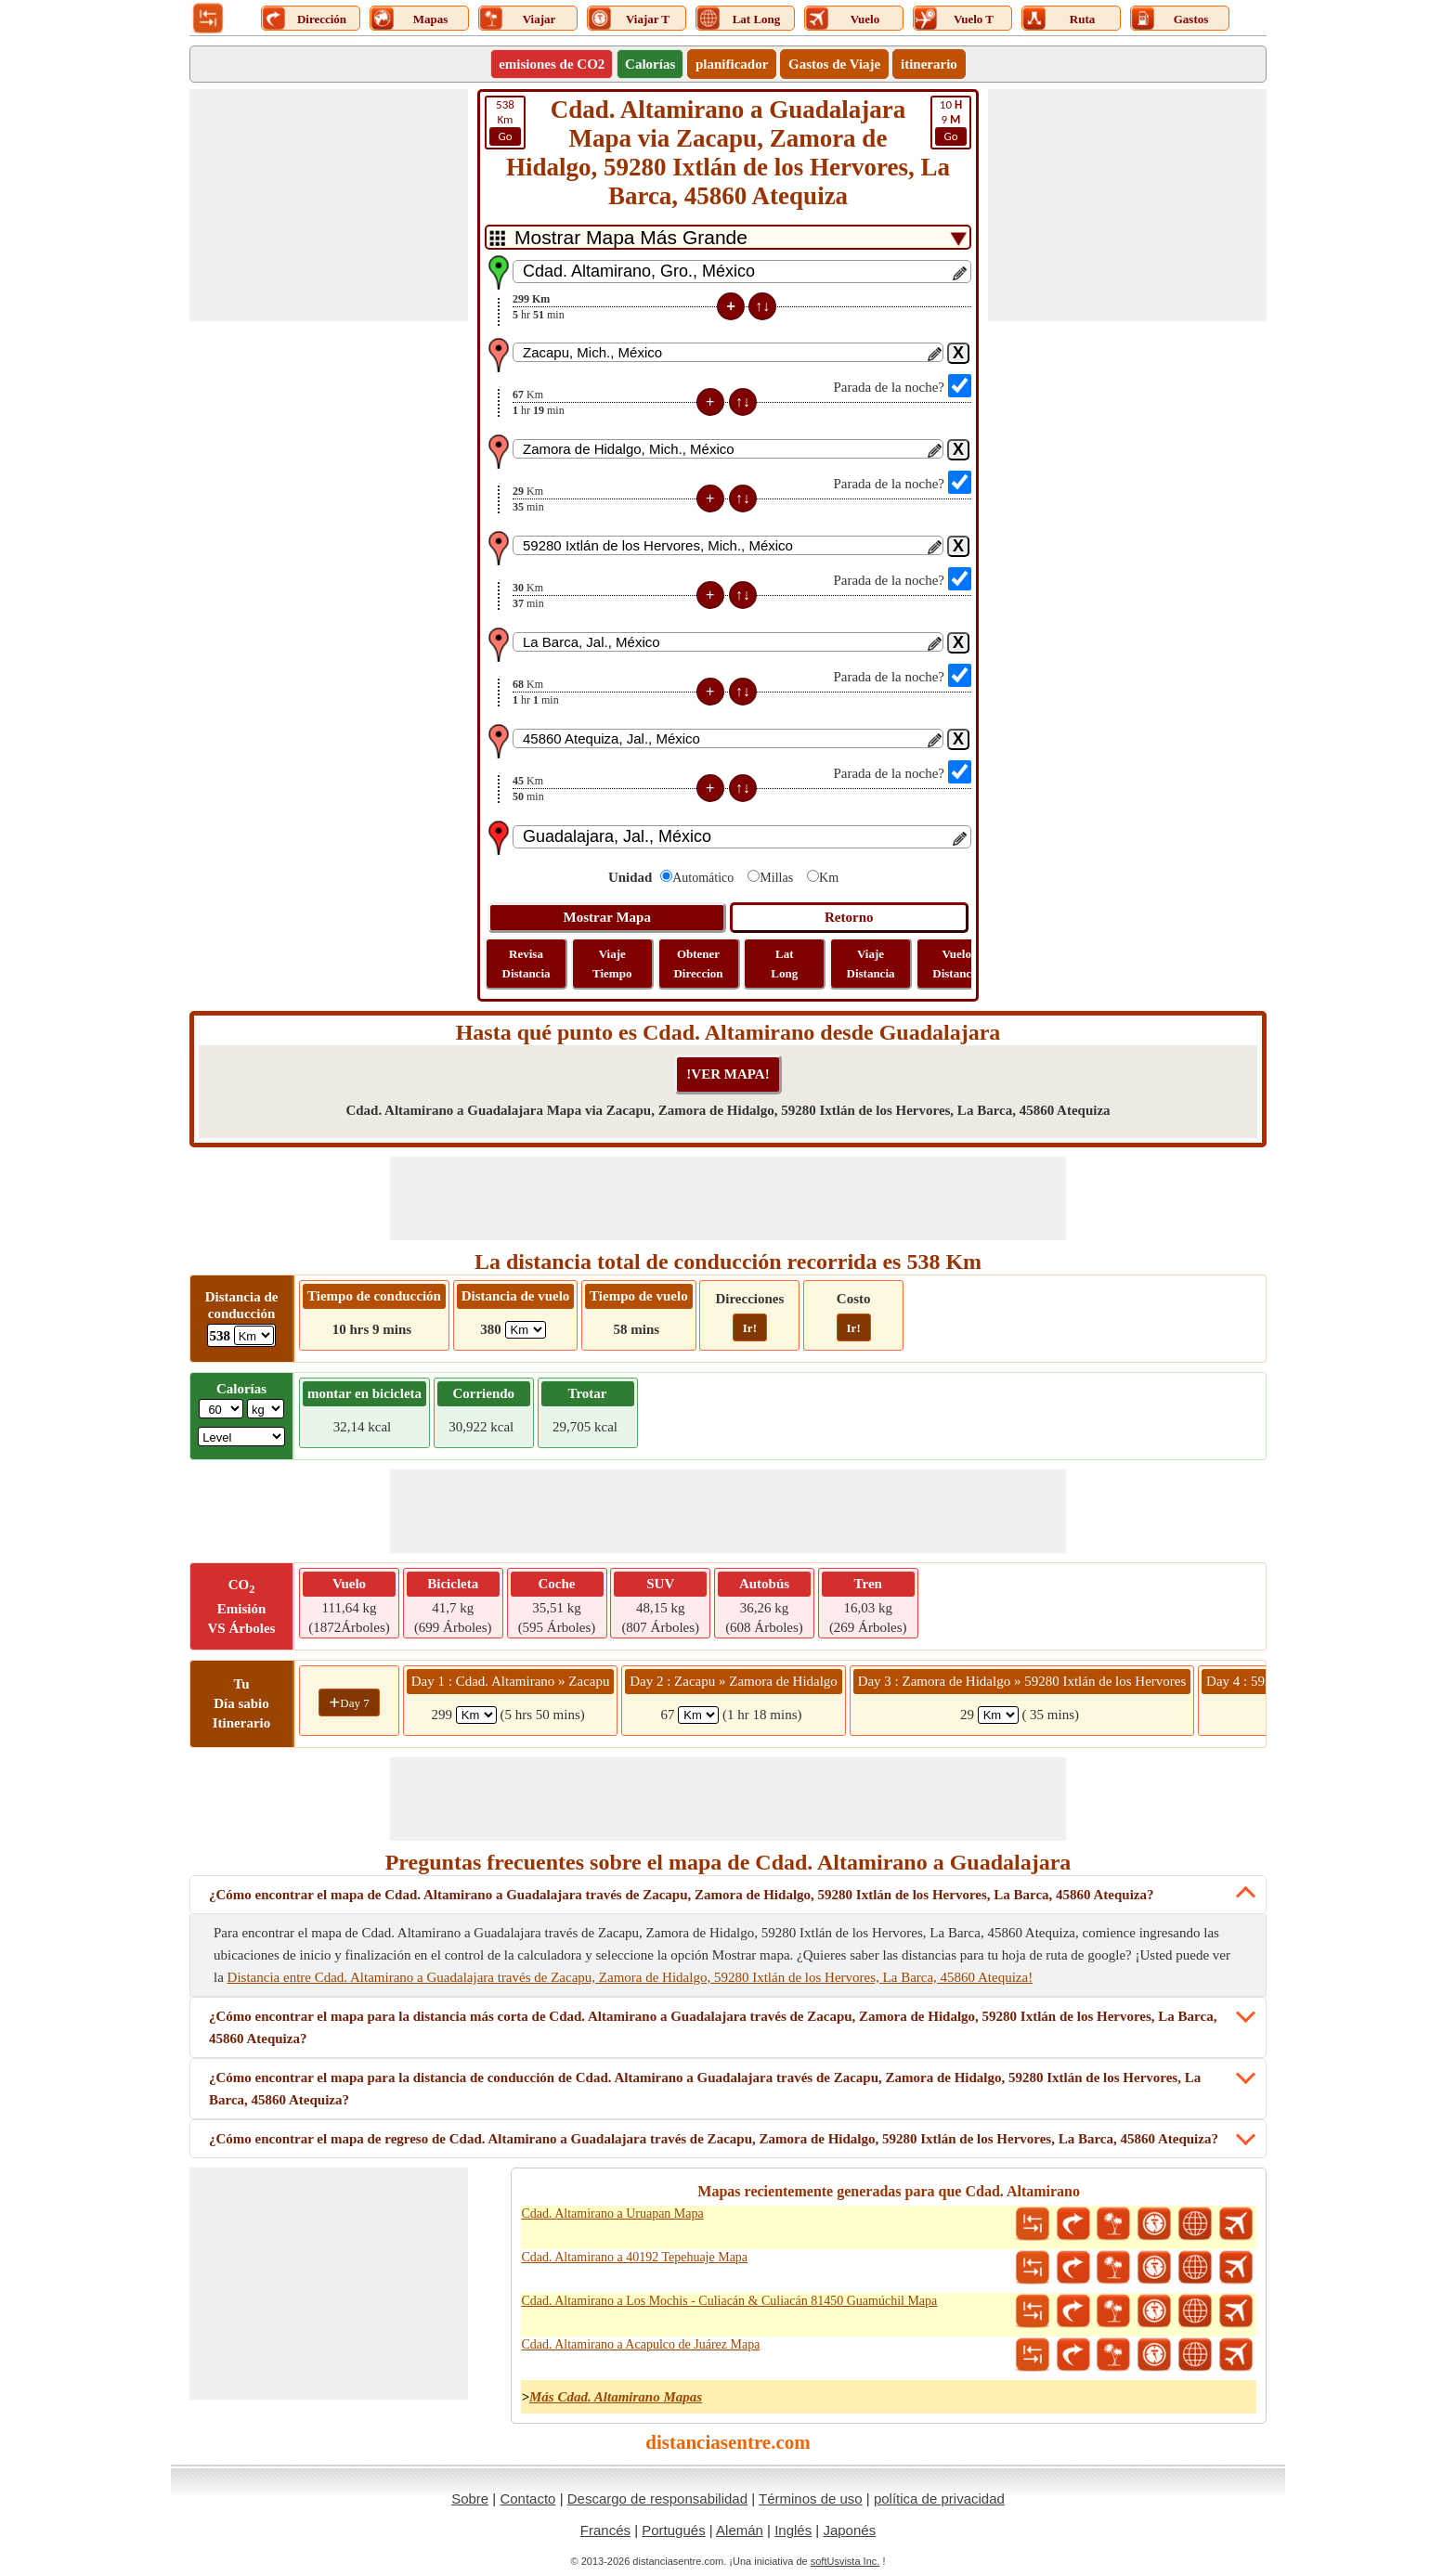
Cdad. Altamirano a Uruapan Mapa (612, 2213)
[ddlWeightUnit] (265, 1408)
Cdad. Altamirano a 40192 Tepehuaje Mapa (634, 2257)
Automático (703, 878)
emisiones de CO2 (551, 64)
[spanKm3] (998, 1715)
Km (505, 121)
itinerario (929, 64)
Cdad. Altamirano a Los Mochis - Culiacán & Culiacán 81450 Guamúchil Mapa (729, 2301)
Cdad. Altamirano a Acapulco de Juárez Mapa (640, 2344)
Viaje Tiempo (611, 963)
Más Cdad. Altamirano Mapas (615, 2396)
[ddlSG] (241, 1436)
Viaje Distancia (871, 963)
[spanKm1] (476, 1715)
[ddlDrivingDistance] (254, 1335)
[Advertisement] (328, 205)
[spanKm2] (698, 1715)
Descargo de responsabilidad (657, 2498)
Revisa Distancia (526, 963)
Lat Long (784, 963)
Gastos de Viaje (834, 64)
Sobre (469, 2498)
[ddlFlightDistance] (525, 1330)
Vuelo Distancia (956, 963)
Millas (776, 878)
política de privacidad (939, 2498)
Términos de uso (811, 2498)
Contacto (527, 2498)
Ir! (750, 1328)
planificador (732, 64)
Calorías (650, 64)
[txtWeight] (221, 1408)
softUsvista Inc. (845, 2561)
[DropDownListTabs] (728, 237)
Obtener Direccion (697, 963)
